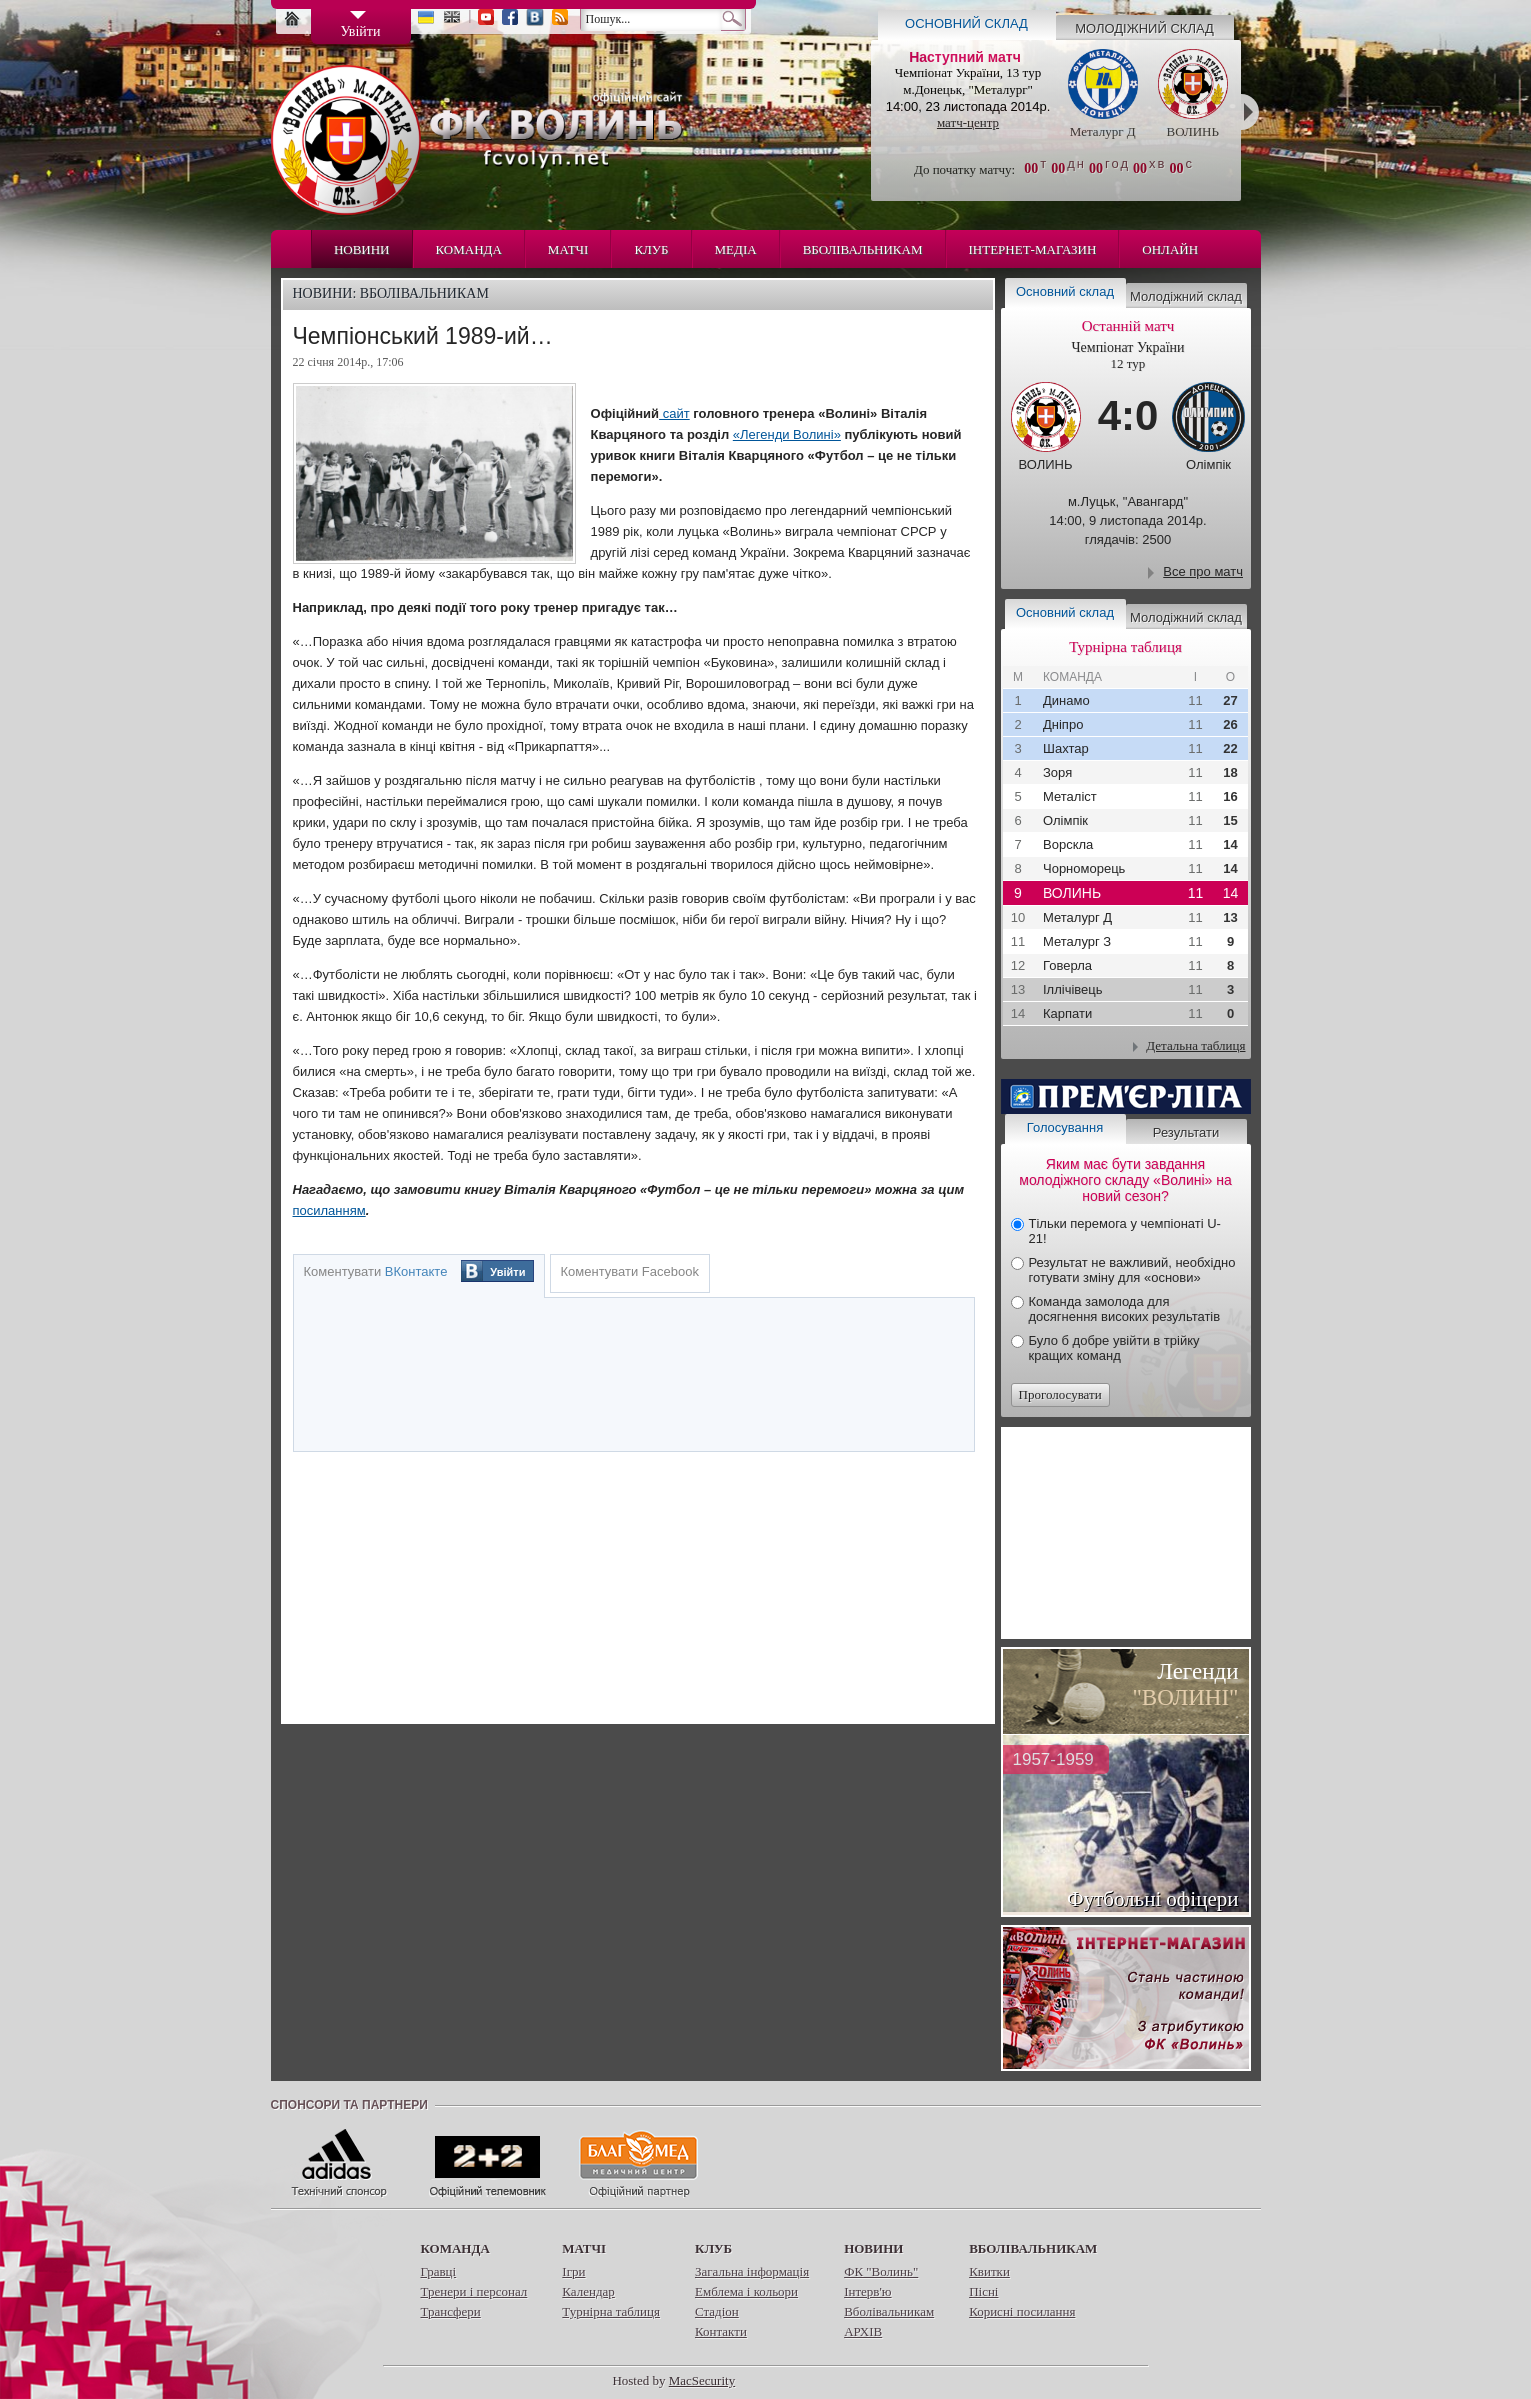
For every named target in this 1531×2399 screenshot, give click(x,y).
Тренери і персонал (474, 2291)
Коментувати (376, 1271)
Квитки (989, 2271)
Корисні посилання (1022, 2311)
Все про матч (1203, 571)
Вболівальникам (863, 249)
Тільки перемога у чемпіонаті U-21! (1125, 1231)
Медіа (736, 249)
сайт (674, 413)
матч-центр (968, 122)
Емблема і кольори (746, 2291)
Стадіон (717, 2311)
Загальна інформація (752, 2271)
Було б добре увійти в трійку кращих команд (1114, 1348)
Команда (469, 249)
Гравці (439, 2271)
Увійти (507, 1272)
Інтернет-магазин (1033, 249)
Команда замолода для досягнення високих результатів (1125, 1309)
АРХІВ (863, 2331)
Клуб (651, 249)
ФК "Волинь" (881, 2271)
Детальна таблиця (1195, 1045)
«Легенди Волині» (787, 434)
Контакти (721, 2331)
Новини (362, 249)
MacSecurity (702, 2380)
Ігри (573, 2271)
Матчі (568, 249)
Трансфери (451, 2311)
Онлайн (1170, 249)
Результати (1186, 1132)
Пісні (983, 2291)
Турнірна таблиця (611, 2311)
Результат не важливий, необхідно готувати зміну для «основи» (1132, 1270)
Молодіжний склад (1144, 28)
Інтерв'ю (867, 2291)
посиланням (329, 1210)
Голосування (1065, 1127)
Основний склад (966, 23)
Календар (588, 2291)
